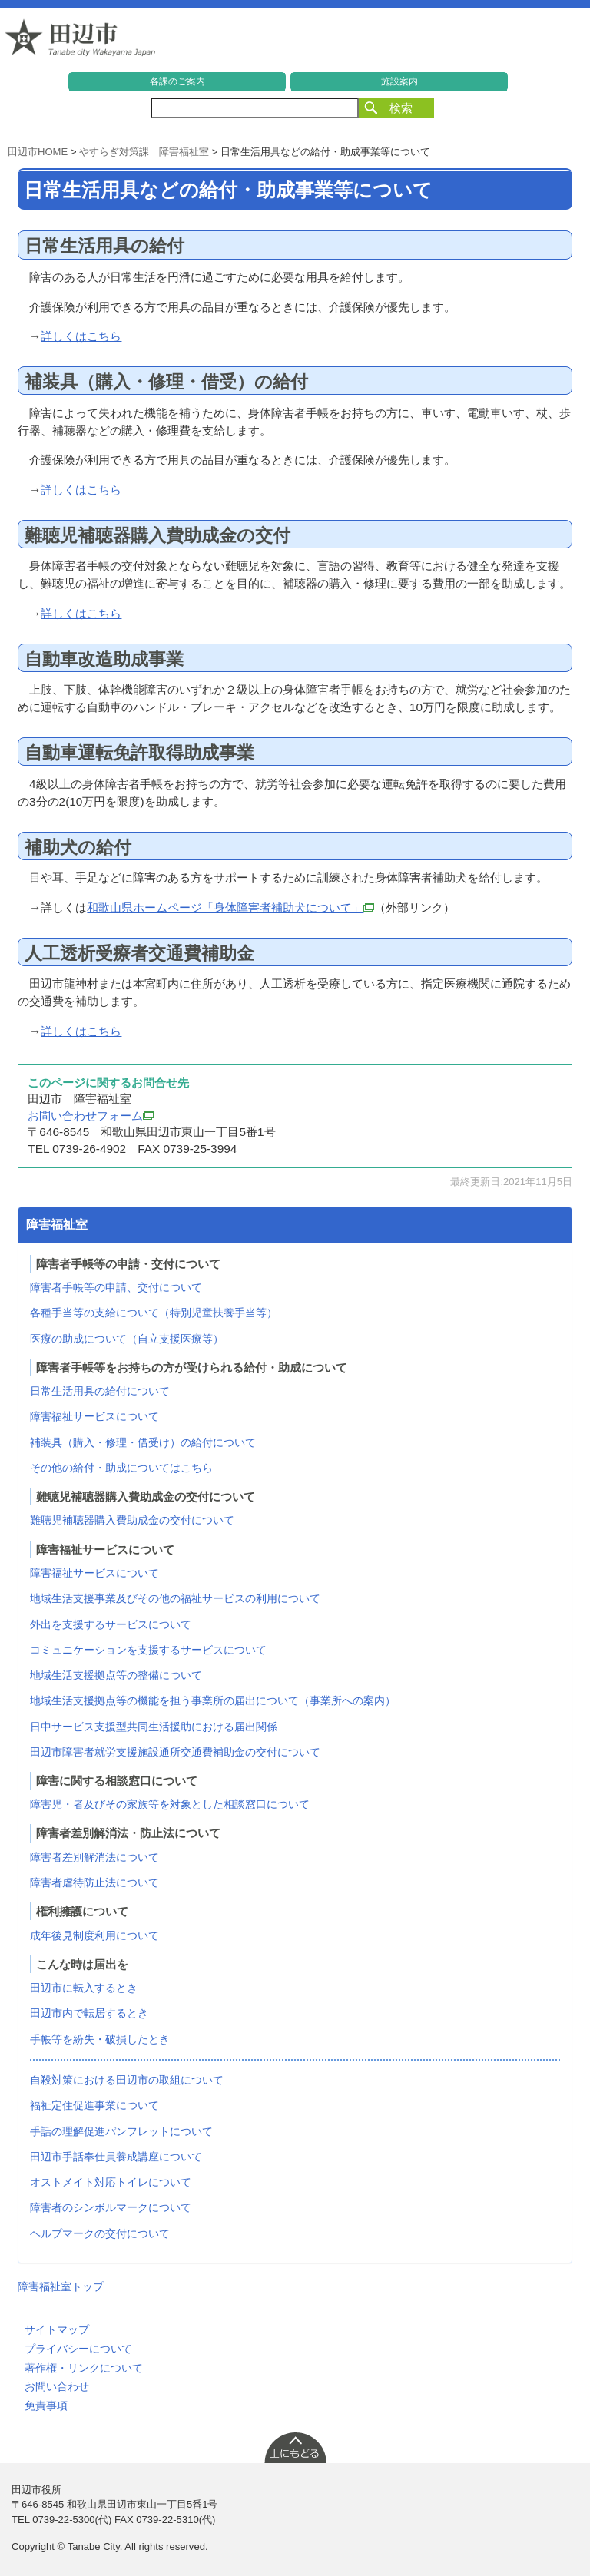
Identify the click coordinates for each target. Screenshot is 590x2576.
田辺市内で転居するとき (89, 2013)
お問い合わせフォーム (91, 1115)
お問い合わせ (57, 2386)
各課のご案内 (177, 81)
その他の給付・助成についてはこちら (121, 1468)
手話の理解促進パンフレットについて (121, 2131)
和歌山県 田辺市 (80, 41)
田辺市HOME (38, 151)
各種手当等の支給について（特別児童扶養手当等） (153, 1312)
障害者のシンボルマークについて (110, 2207)
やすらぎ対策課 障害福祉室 (144, 151)
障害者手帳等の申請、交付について (116, 1287)
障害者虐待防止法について (94, 1882)
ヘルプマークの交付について (100, 2233)
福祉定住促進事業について (94, 2105)
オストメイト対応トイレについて (110, 2182)
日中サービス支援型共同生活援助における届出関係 (153, 1726)
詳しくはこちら (81, 336)
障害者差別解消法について (94, 1857)
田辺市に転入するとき (84, 1988)
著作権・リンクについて (84, 2368)
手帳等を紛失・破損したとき (100, 2039)
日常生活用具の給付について (100, 1391)
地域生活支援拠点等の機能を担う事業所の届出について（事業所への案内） (213, 1700)
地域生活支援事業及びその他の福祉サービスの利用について (175, 1598)
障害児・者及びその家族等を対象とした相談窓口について (170, 1804)
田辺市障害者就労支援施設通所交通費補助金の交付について (175, 1752)
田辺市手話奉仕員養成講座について (116, 2157)
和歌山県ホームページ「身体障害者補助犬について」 (230, 907)
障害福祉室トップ (61, 2286)
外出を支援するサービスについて (110, 1624)
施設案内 (399, 81)
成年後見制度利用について (94, 1935)
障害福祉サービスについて (94, 1416)
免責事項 (46, 2405)
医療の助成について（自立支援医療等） (127, 1339)
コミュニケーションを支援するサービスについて (148, 1650)
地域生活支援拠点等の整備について (116, 1675)
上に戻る (295, 2447)
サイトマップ (57, 2329)
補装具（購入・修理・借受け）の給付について (143, 1442)
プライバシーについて (78, 2349)
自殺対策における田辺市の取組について (127, 2080)
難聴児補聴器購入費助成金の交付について (132, 1520)
